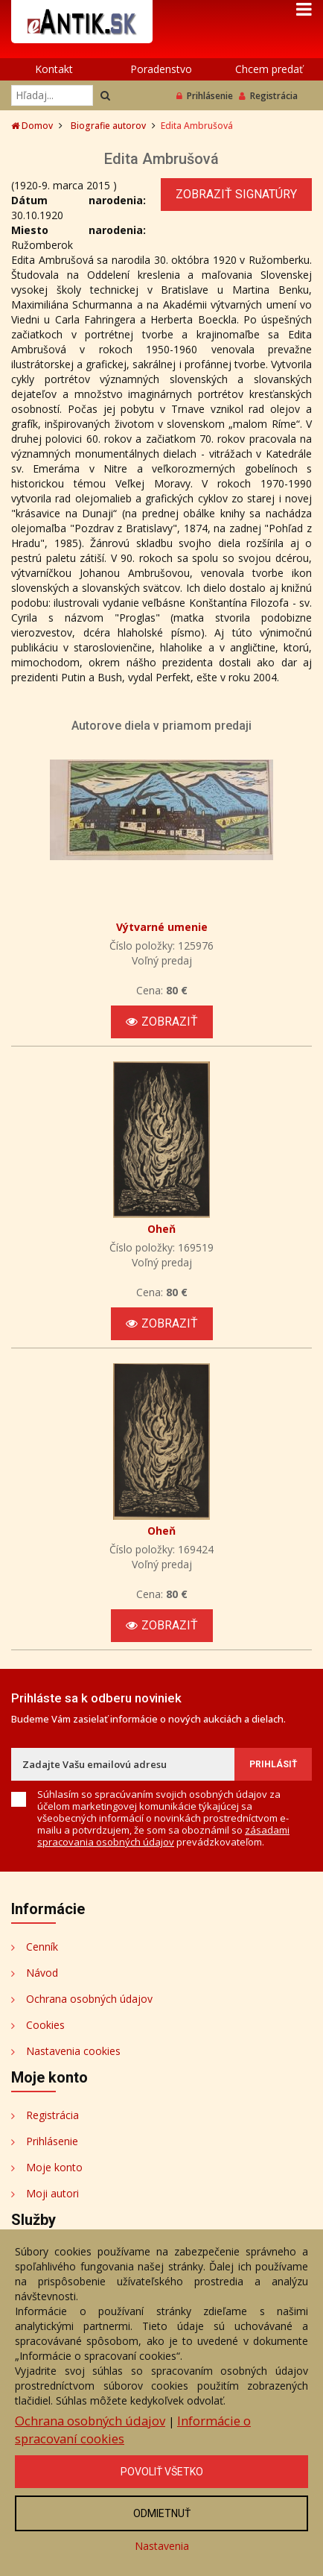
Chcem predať (269, 69)
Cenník (42, 1946)
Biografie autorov (108, 125)
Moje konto (54, 2167)
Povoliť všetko (162, 2472)
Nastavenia (162, 2546)
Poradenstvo (161, 69)
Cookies (45, 2025)
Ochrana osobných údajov (89, 1999)
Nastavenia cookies (73, 2051)
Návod (42, 1973)
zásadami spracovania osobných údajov (163, 1836)
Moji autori (52, 2193)
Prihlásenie (204, 95)
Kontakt (54, 69)
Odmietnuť (162, 2513)
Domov (32, 125)
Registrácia (268, 95)
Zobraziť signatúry (236, 194)
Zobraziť (162, 1021)
